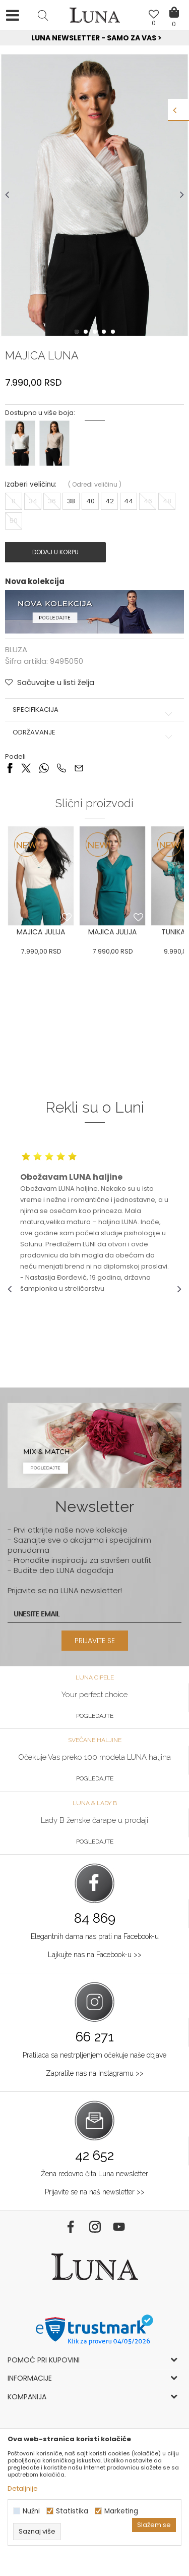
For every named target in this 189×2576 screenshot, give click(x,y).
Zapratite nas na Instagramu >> (95, 2073)
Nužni (31, 2511)
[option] (94, 38)
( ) (94, 484)
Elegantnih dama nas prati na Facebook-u (95, 1936)
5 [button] (114, 332)
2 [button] (87, 332)
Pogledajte (94, 1715)
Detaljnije (23, 2488)
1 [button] (78, 332)
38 (71, 501)
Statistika (72, 2511)
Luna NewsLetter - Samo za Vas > (96, 38)
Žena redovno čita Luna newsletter (94, 2174)
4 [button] (105, 332)
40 (90, 501)
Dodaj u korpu (55, 552)
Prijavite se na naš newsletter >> (95, 2192)
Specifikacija (94, 709)
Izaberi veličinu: (30, 484)
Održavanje (94, 732)
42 (109, 501)
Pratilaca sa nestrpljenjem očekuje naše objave (94, 2055)
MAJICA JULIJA (41, 931)
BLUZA (16, 649)
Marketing (121, 2511)
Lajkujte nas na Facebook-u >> (95, 1955)
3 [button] (96, 332)
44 (128, 501)
